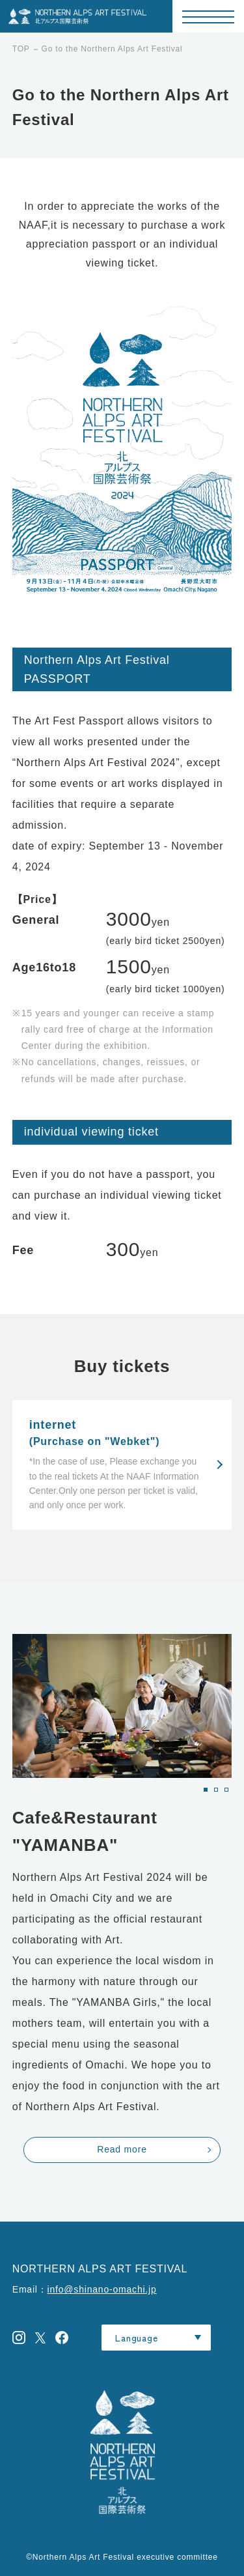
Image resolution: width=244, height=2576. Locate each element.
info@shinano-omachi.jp (102, 2289)
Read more (121, 2149)
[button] (206, 1790)
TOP (21, 48)
